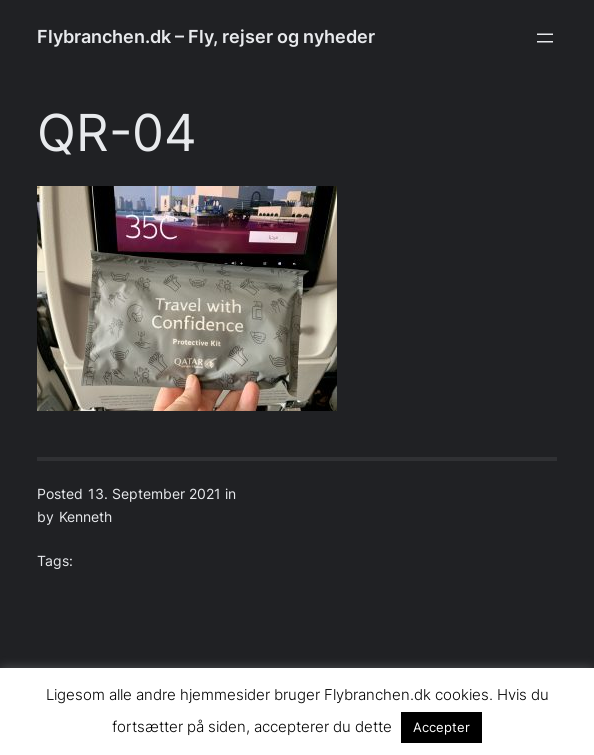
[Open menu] (545, 38)
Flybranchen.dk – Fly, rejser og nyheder (206, 36)
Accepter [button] (441, 727)
